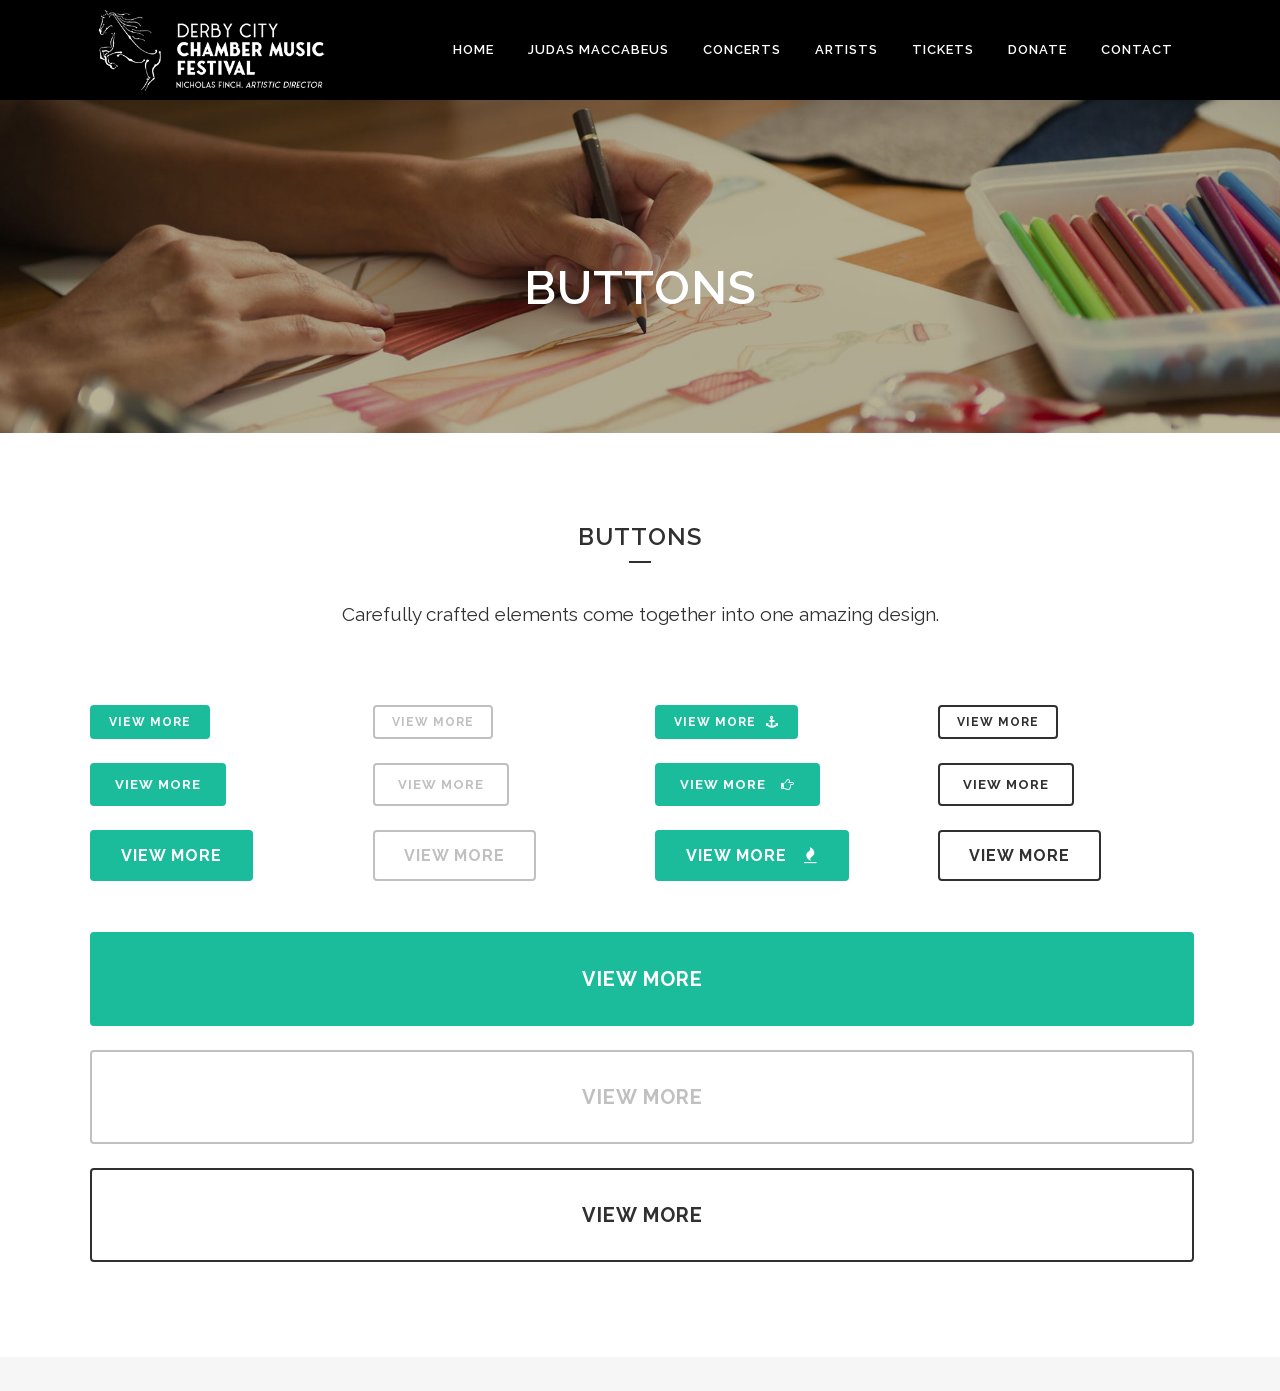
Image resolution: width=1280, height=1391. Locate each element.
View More (150, 722)
